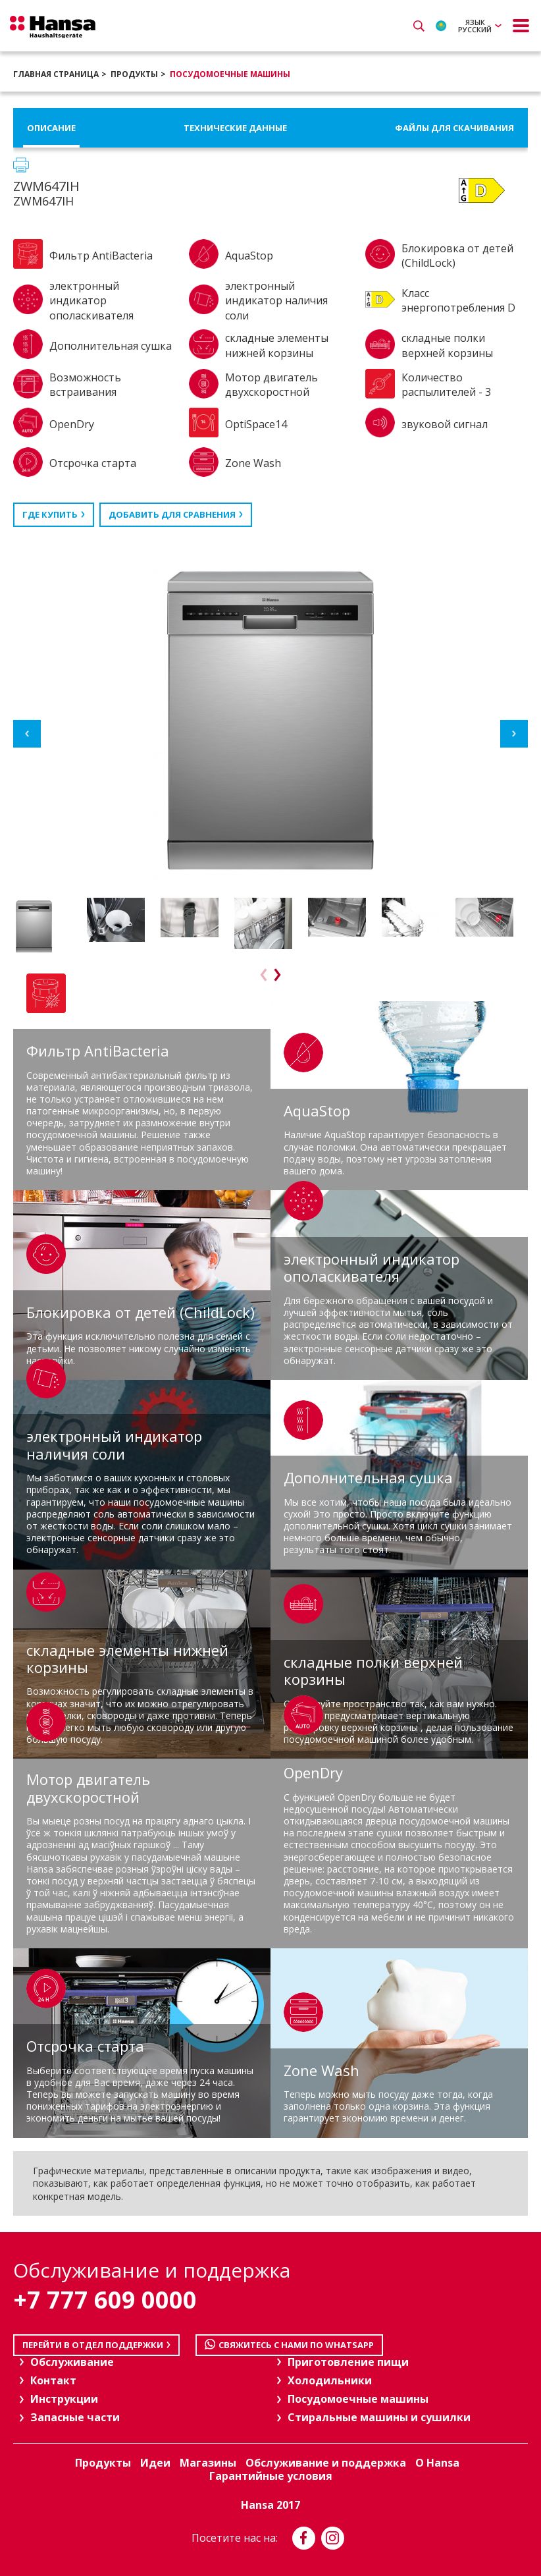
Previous (27, 734)
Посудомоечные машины (230, 74)
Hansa (52, 27)
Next (514, 734)
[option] (47, 926)
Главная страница (56, 74)
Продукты (134, 74)
